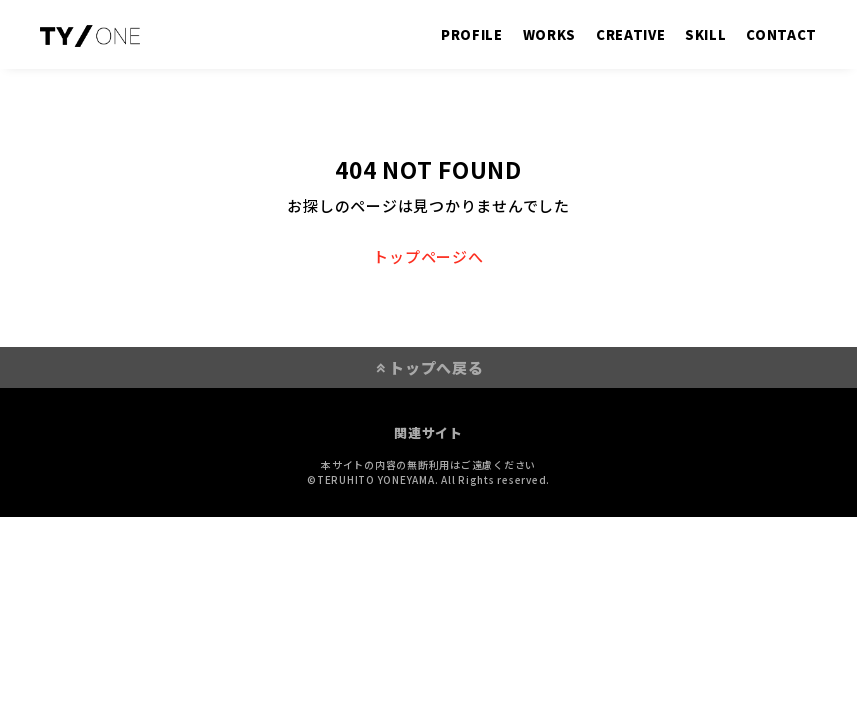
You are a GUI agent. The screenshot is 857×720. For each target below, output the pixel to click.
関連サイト (428, 432)
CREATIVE (630, 34)
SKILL (705, 34)
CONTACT (781, 34)
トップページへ (428, 256)
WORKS (549, 34)
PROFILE (472, 34)
